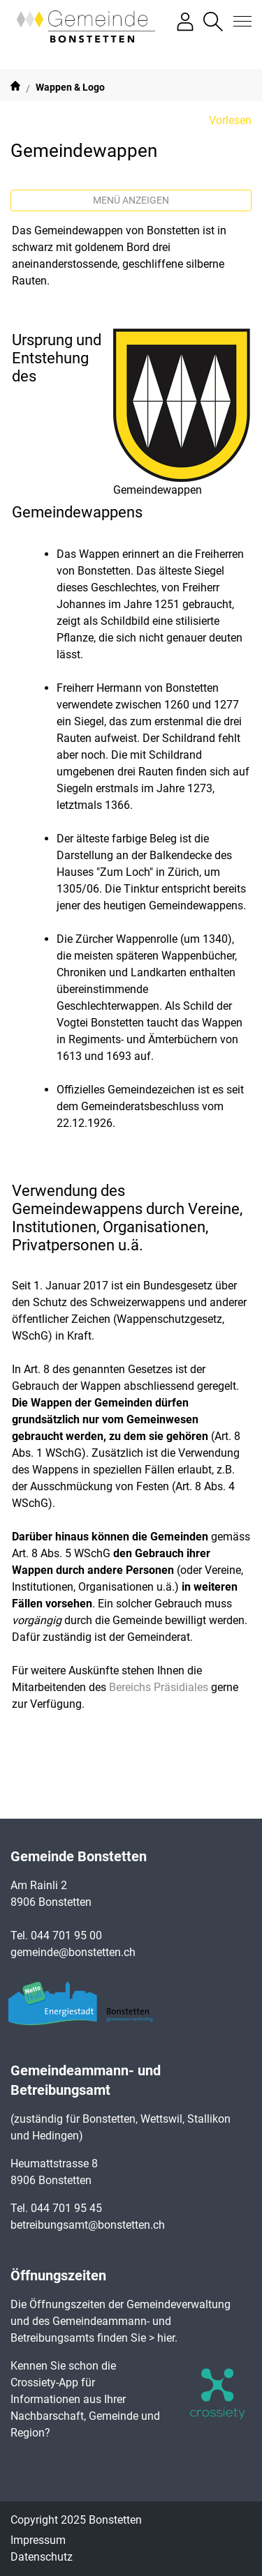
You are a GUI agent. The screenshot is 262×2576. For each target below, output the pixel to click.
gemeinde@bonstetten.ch (73, 1952)
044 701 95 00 (66, 1935)
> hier (162, 2337)
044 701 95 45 (66, 2208)
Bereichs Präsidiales (158, 1687)
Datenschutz (41, 2556)
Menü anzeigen (131, 200)
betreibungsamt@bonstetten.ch (87, 2225)
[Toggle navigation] (238, 21)
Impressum (38, 2540)
